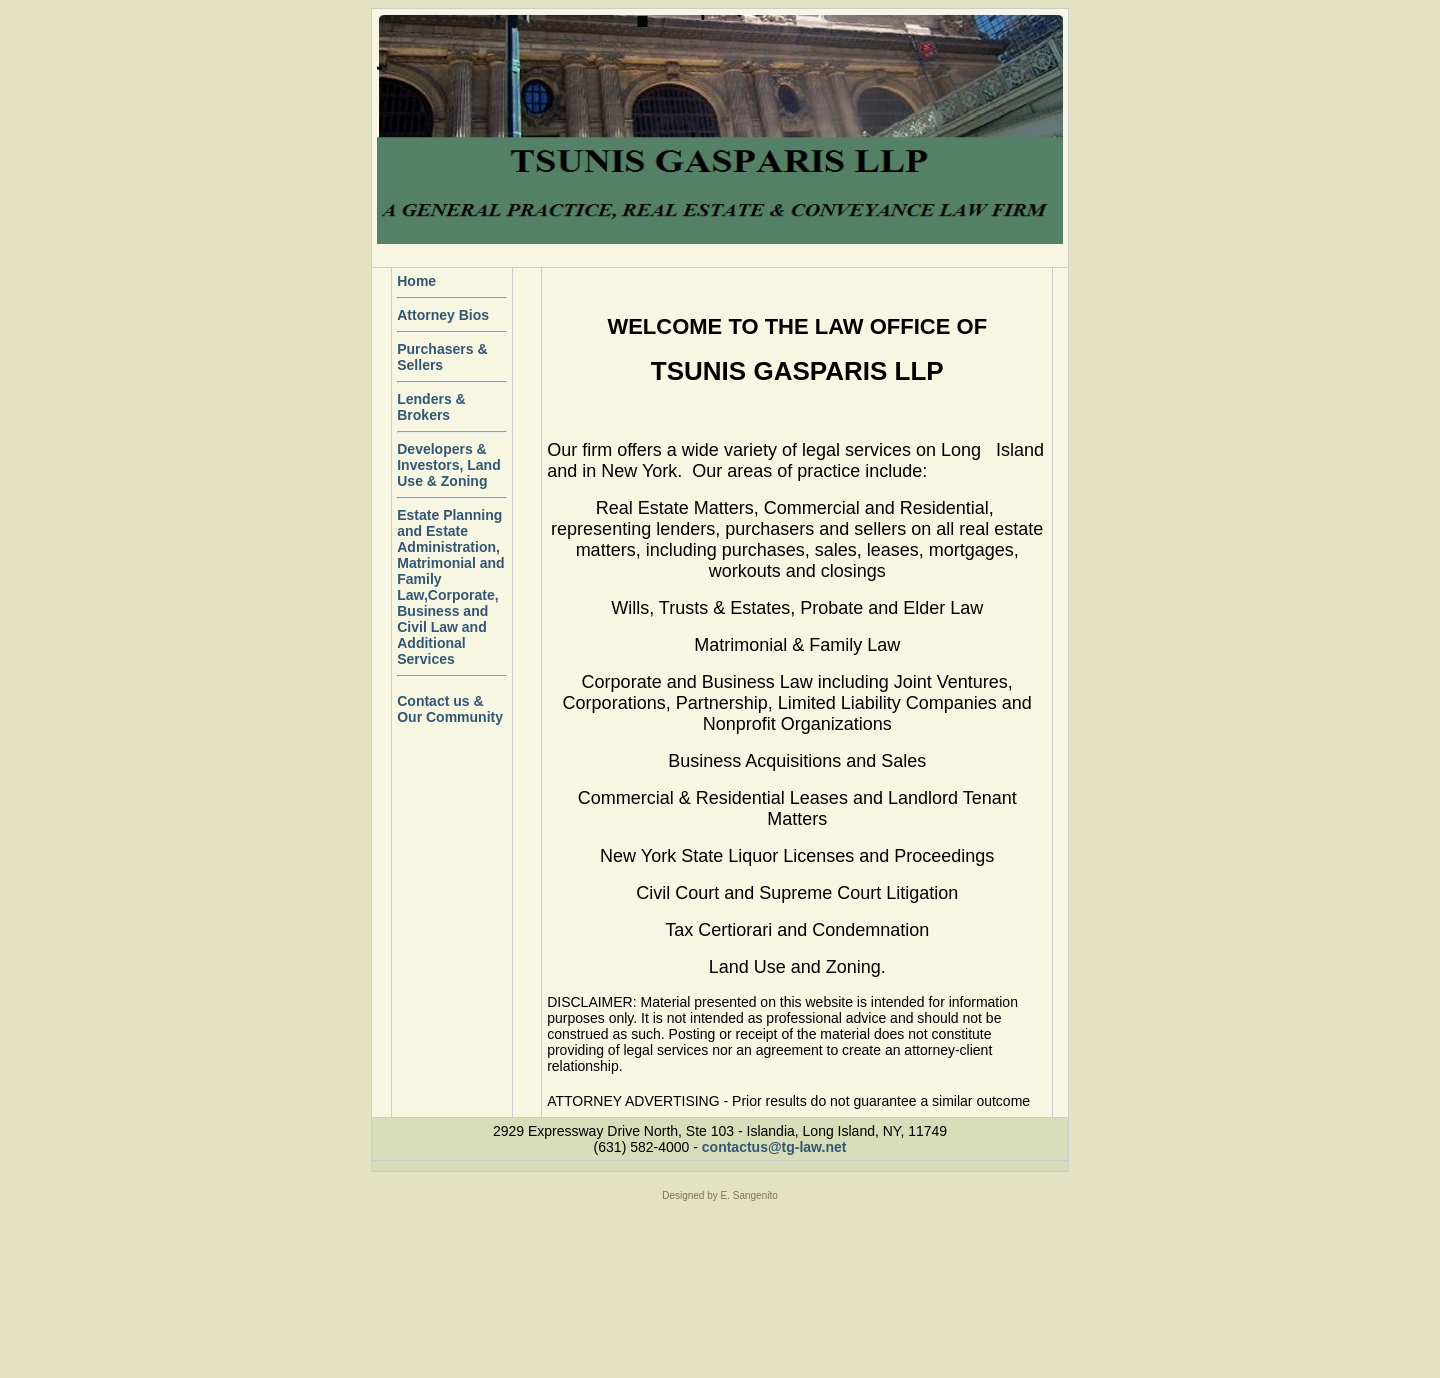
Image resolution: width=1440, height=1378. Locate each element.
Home (416, 281)
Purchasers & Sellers (442, 357)
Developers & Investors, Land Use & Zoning (448, 465)
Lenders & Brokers (431, 407)
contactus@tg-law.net (774, 1147)
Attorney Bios (443, 315)
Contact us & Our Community (450, 709)
